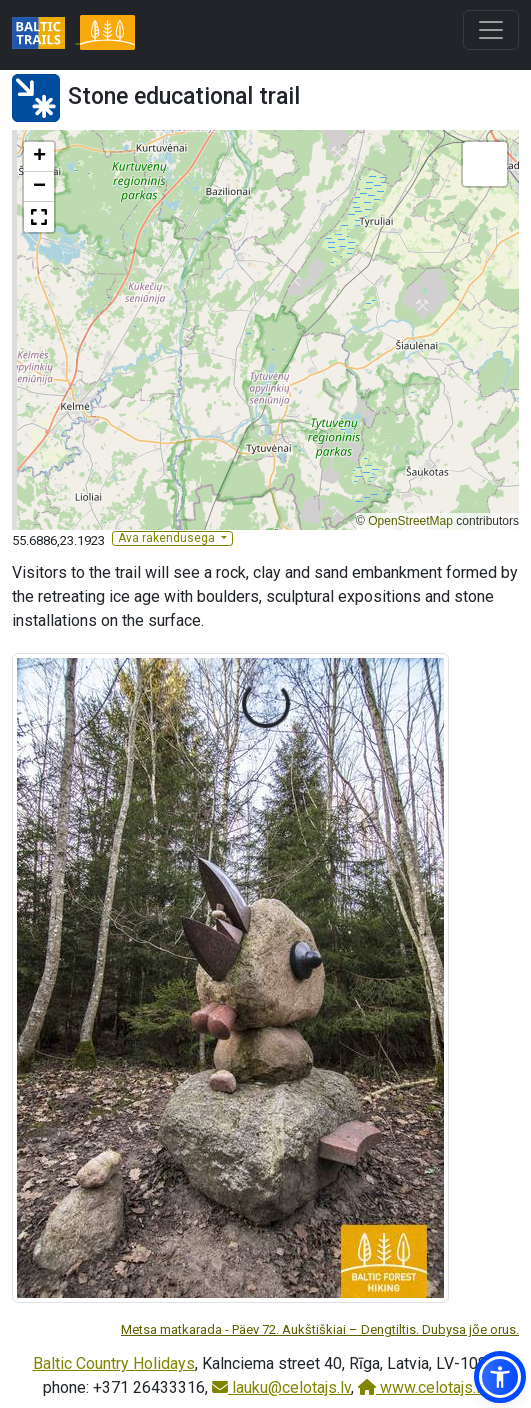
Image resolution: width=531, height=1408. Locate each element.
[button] (39, 157)
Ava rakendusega (168, 538)
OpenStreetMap (410, 521)
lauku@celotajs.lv (281, 1387)
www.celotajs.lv (423, 1387)
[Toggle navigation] (491, 30)
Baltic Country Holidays (114, 1363)
